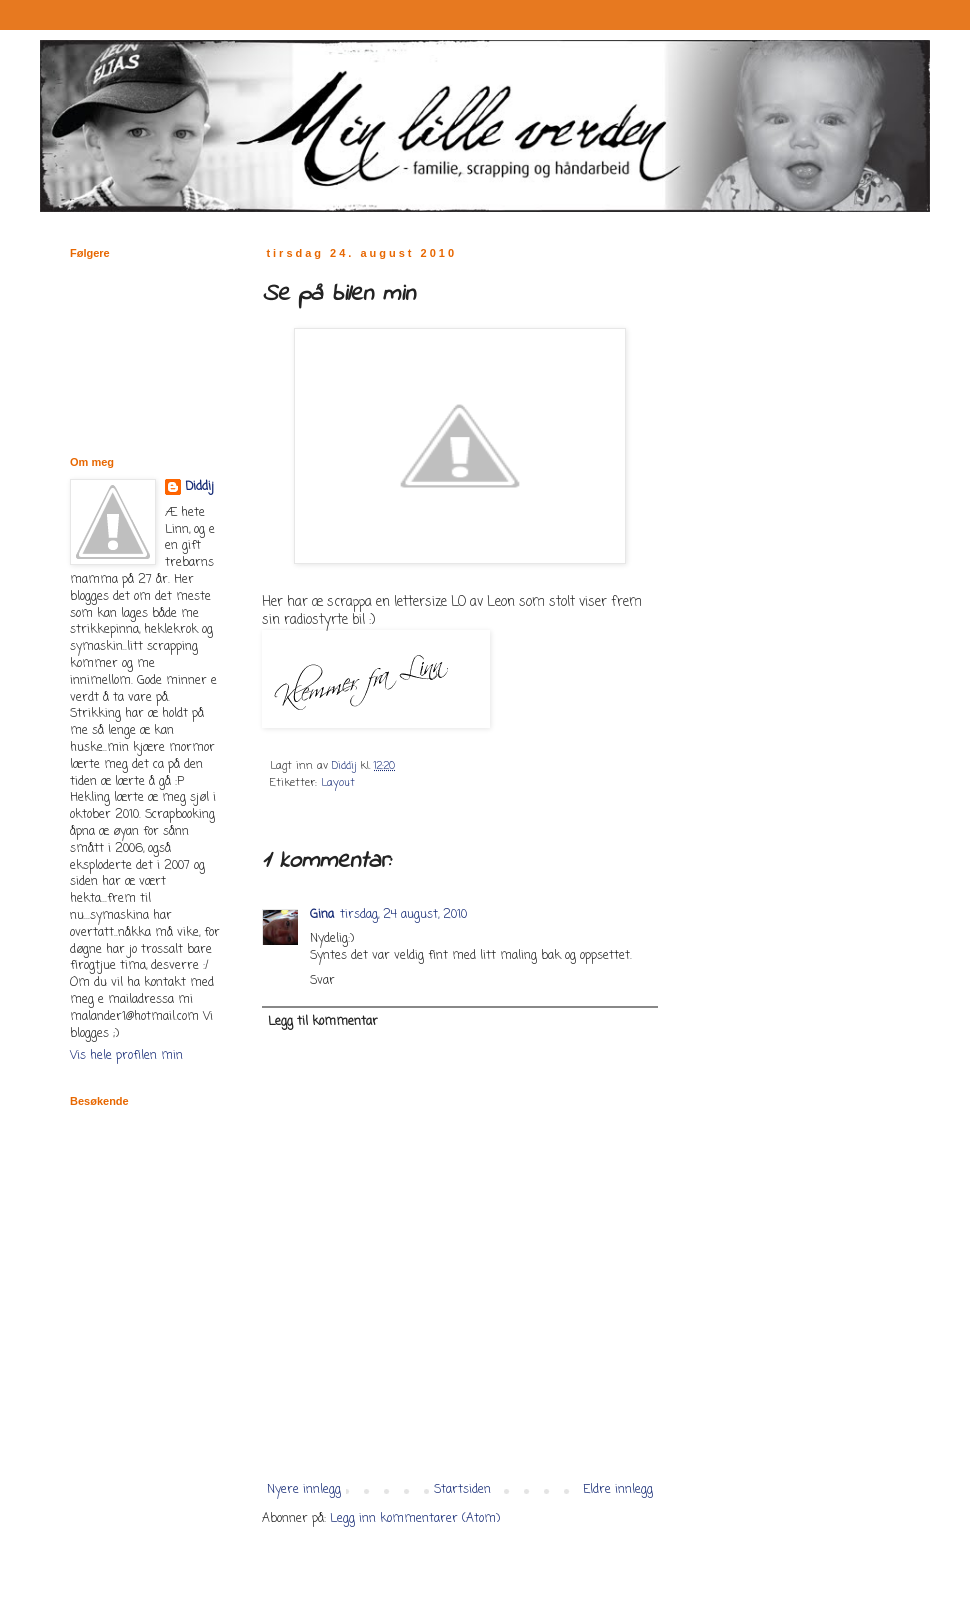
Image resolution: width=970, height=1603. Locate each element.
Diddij (199, 487)
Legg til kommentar (323, 1022)
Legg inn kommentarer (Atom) (415, 1519)
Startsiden (462, 1490)
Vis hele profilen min (126, 1056)
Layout (338, 783)
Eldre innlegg (618, 1490)
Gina (322, 915)
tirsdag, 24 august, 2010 (403, 915)
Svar (322, 981)
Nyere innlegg (304, 1490)
